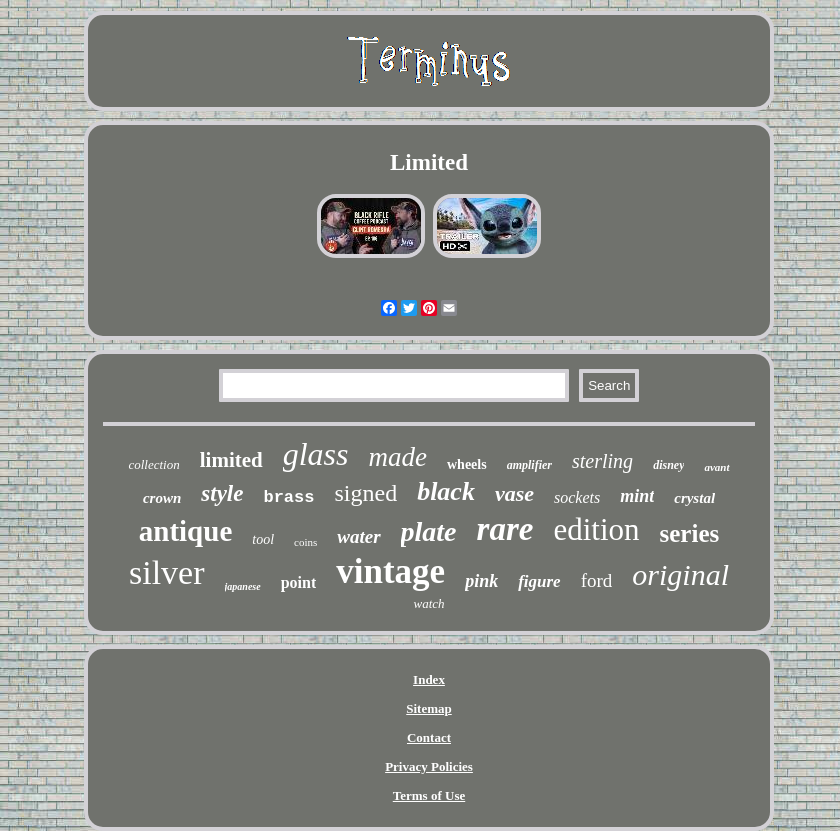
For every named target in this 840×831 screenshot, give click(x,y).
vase (514, 493)
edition (596, 529)
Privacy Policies (429, 766)
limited (231, 460)
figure (539, 581)
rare (505, 529)
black (446, 491)
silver (167, 572)
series (690, 533)
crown (162, 498)
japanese (243, 586)
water (358, 536)
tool (263, 539)
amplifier (529, 465)
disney (668, 465)
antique (185, 531)
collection (153, 464)
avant (716, 467)
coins (305, 542)
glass (316, 454)
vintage (390, 571)
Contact (429, 737)
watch (428, 603)
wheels (467, 464)
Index (429, 679)
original (680, 574)
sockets (577, 497)
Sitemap (429, 708)
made (398, 457)
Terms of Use (429, 795)
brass (288, 497)
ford (597, 580)
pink (481, 581)
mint (637, 496)
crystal (694, 498)
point (299, 582)
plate (429, 531)
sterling (602, 461)
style (222, 493)
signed (365, 493)
